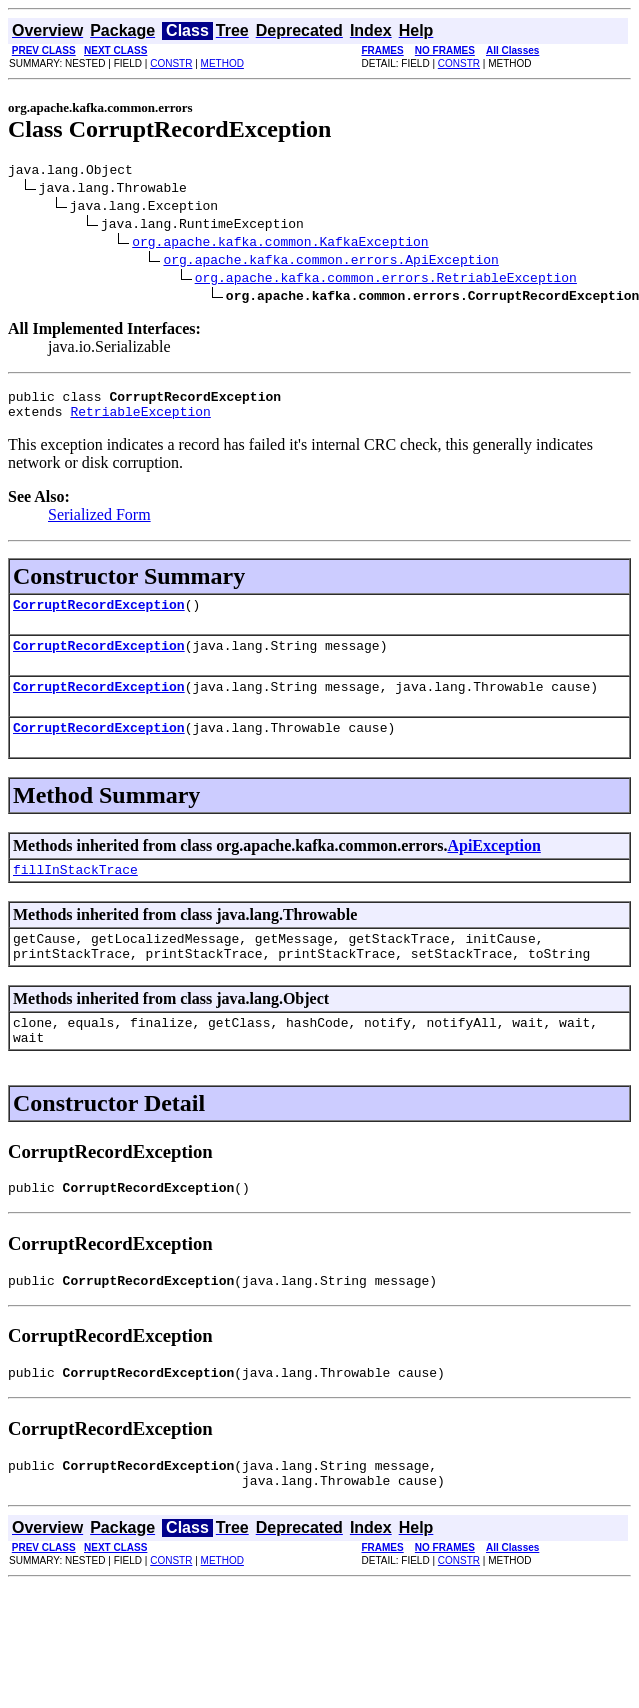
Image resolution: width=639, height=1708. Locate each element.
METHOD (222, 63)
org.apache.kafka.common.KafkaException (280, 244)
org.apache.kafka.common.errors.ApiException (330, 262)
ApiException (493, 866)
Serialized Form (99, 523)
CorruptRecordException (99, 616)
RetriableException (140, 420)
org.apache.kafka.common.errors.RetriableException (386, 280)
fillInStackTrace (75, 893)
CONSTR (171, 63)
